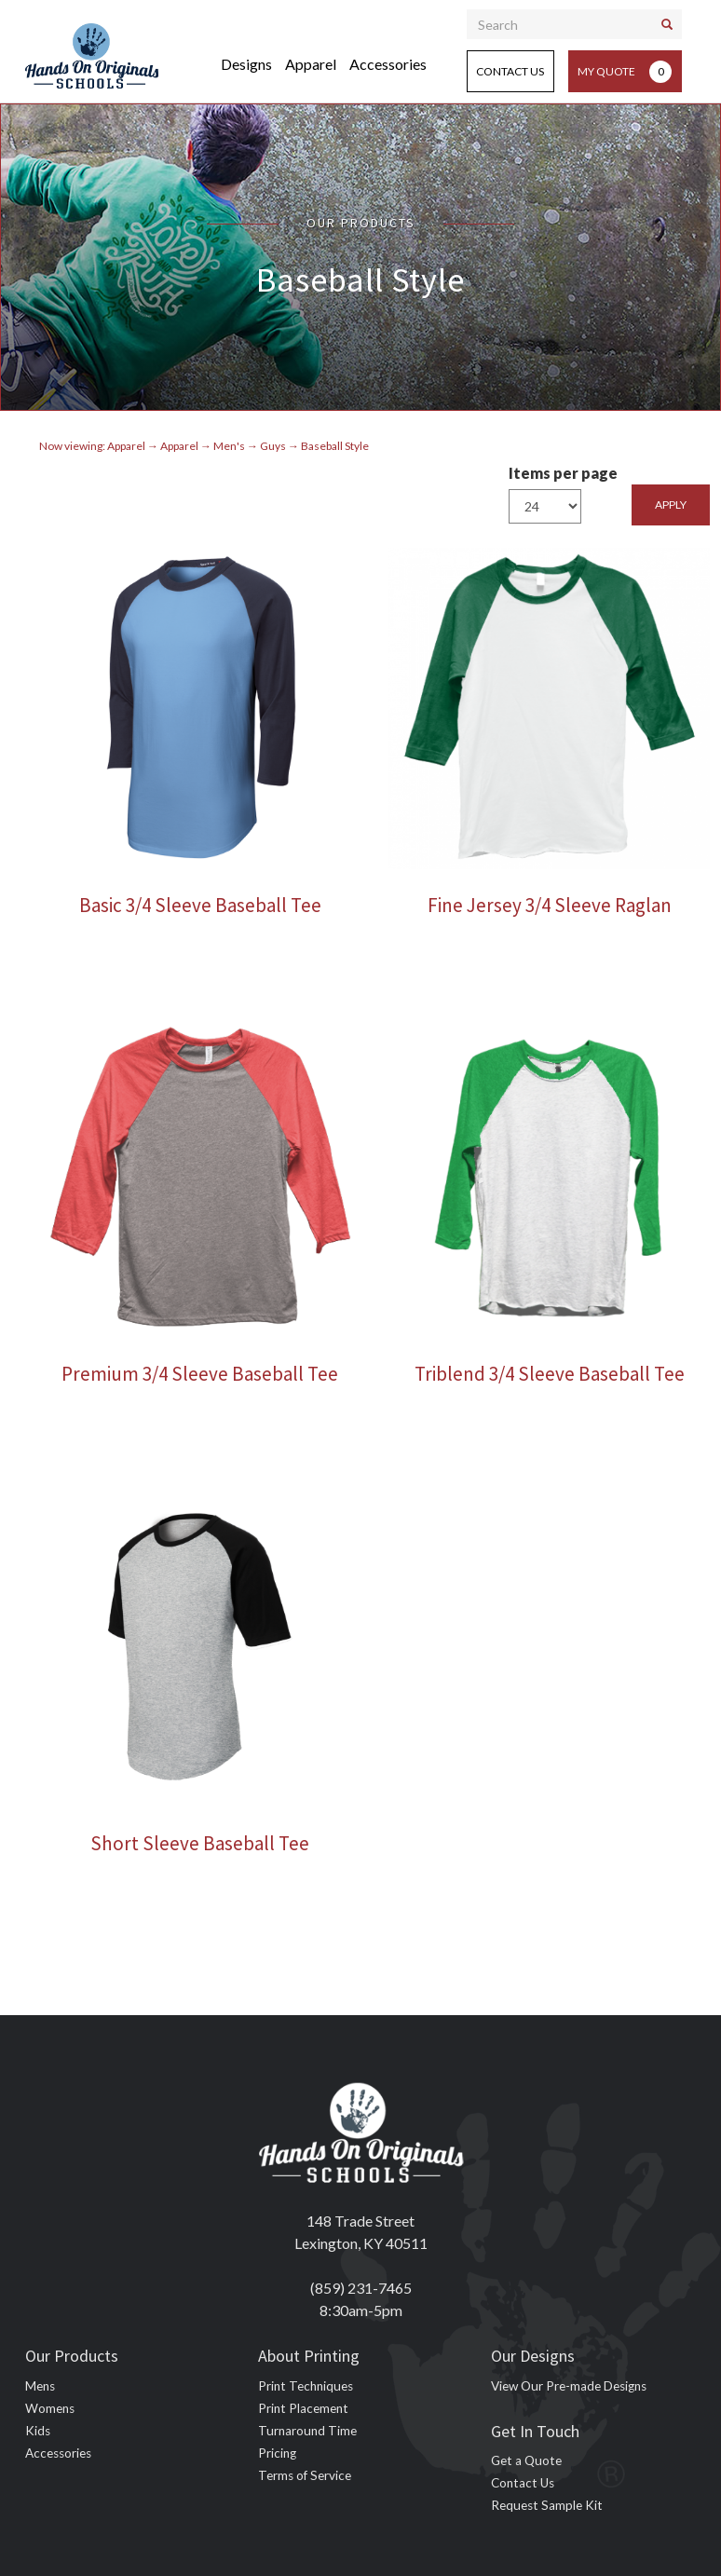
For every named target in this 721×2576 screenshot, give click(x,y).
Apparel (310, 64)
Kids (37, 2430)
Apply (671, 504)
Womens (50, 2408)
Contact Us (510, 71)
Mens (40, 2385)
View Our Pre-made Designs (568, 2385)
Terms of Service (304, 2475)
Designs (246, 64)
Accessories (388, 64)
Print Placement (303, 2408)
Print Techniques (305, 2385)
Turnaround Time (307, 2430)
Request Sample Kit (547, 2505)
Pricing (277, 2453)
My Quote (625, 72)
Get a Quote (526, 2460)
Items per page (563, 473)
